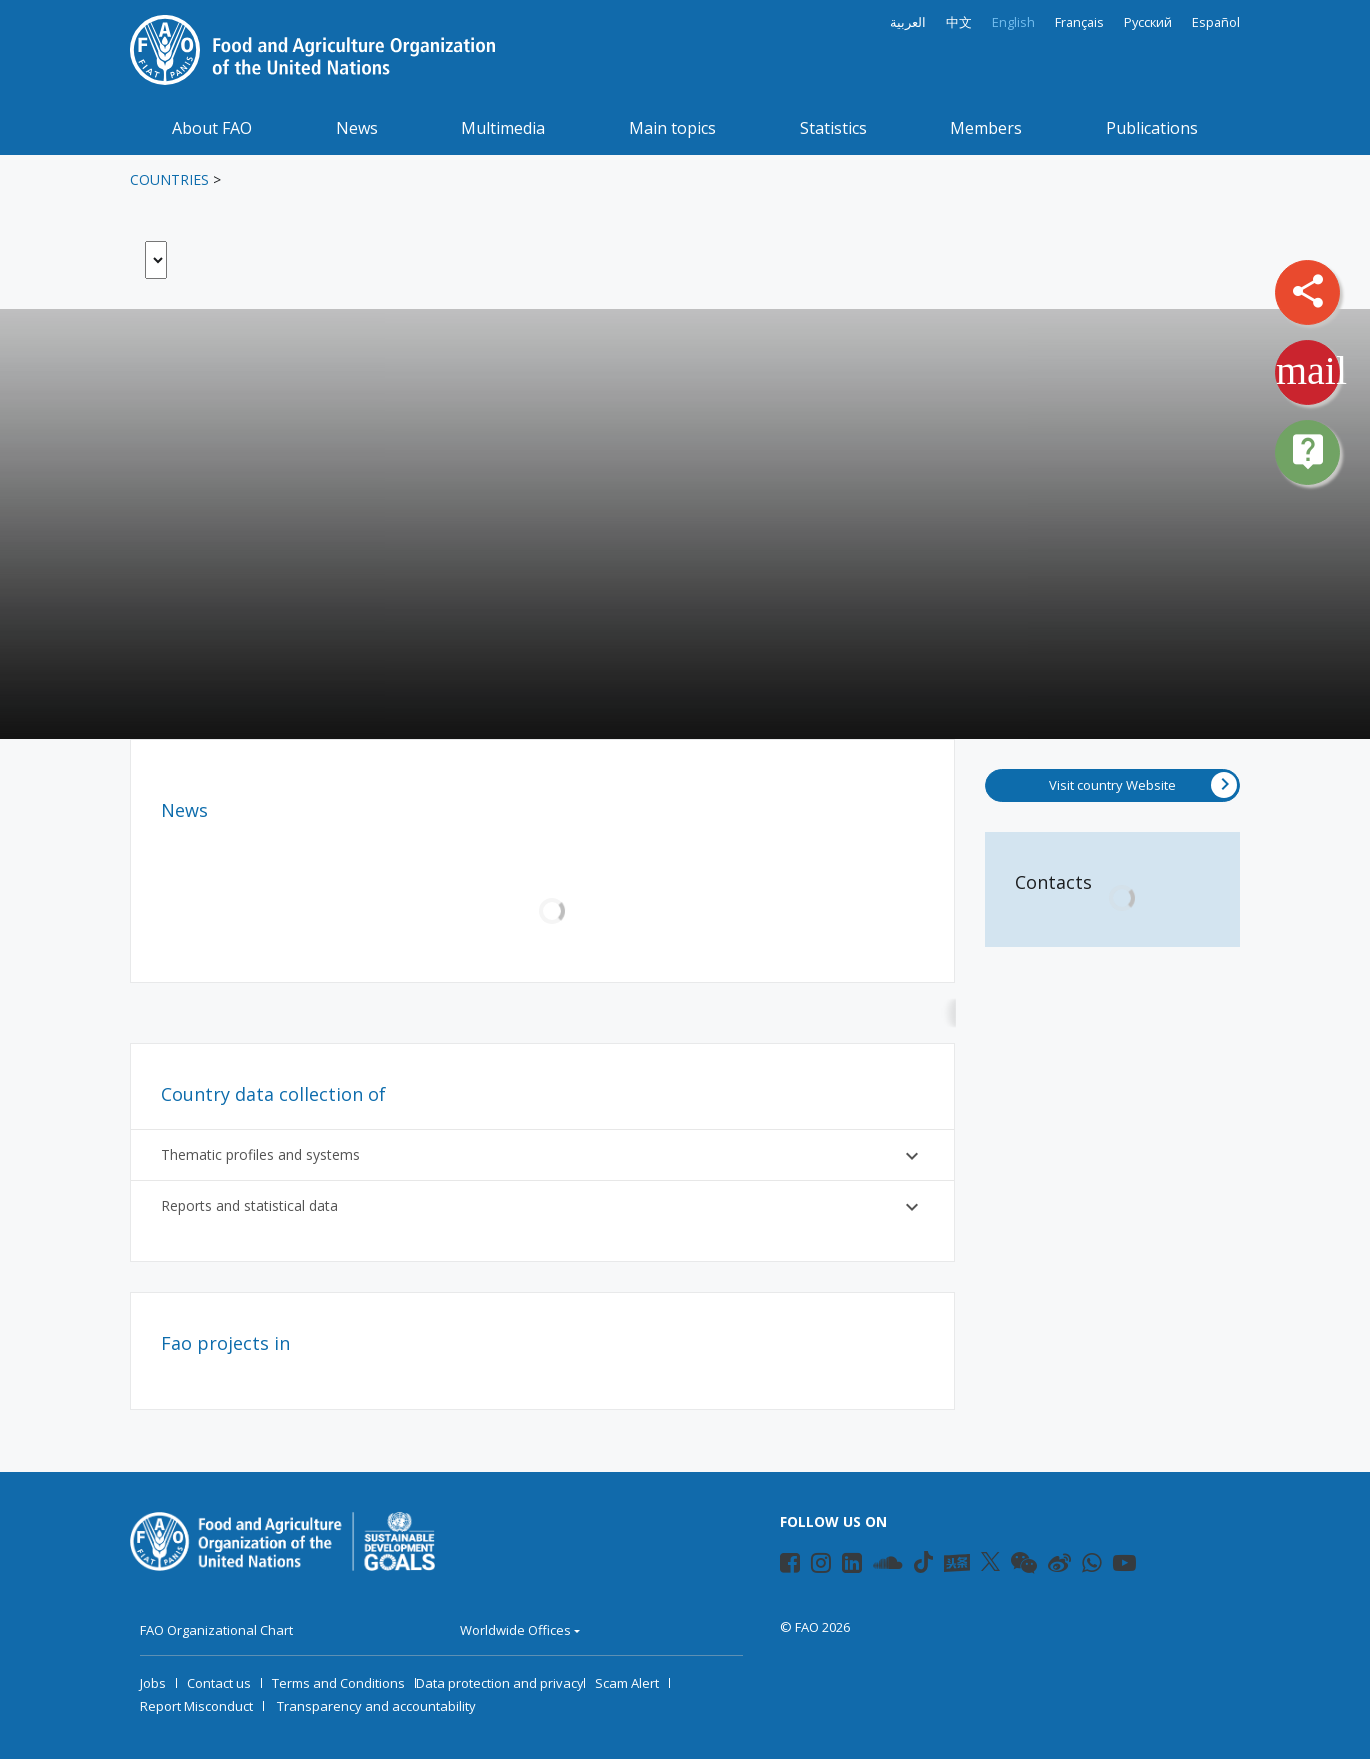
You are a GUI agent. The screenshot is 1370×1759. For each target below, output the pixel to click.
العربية (908, 22)
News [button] (357, 128)
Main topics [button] (672, 128)
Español (1216, 22)
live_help (1308, 451)
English (1013, 22)
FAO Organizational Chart (216, 1630)
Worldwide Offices (515, 1630)
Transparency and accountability (376, 1706)
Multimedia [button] (503, 128)
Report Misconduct (196, 1706)
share (1308, 291)
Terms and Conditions (338, 1683)
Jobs (153, 1683)
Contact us (219, 1683)
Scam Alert (627, 1683)
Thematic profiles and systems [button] (542, 1156)
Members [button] (986, 128)
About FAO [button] (212, 128)
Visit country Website (1143, 785)
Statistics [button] (833, 128)
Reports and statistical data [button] (542, 1207)
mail (1311, 370)
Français (1079, 22)
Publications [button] (1152, 128)
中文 (959, 22)
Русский (1148, 22)
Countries (169, 179)
